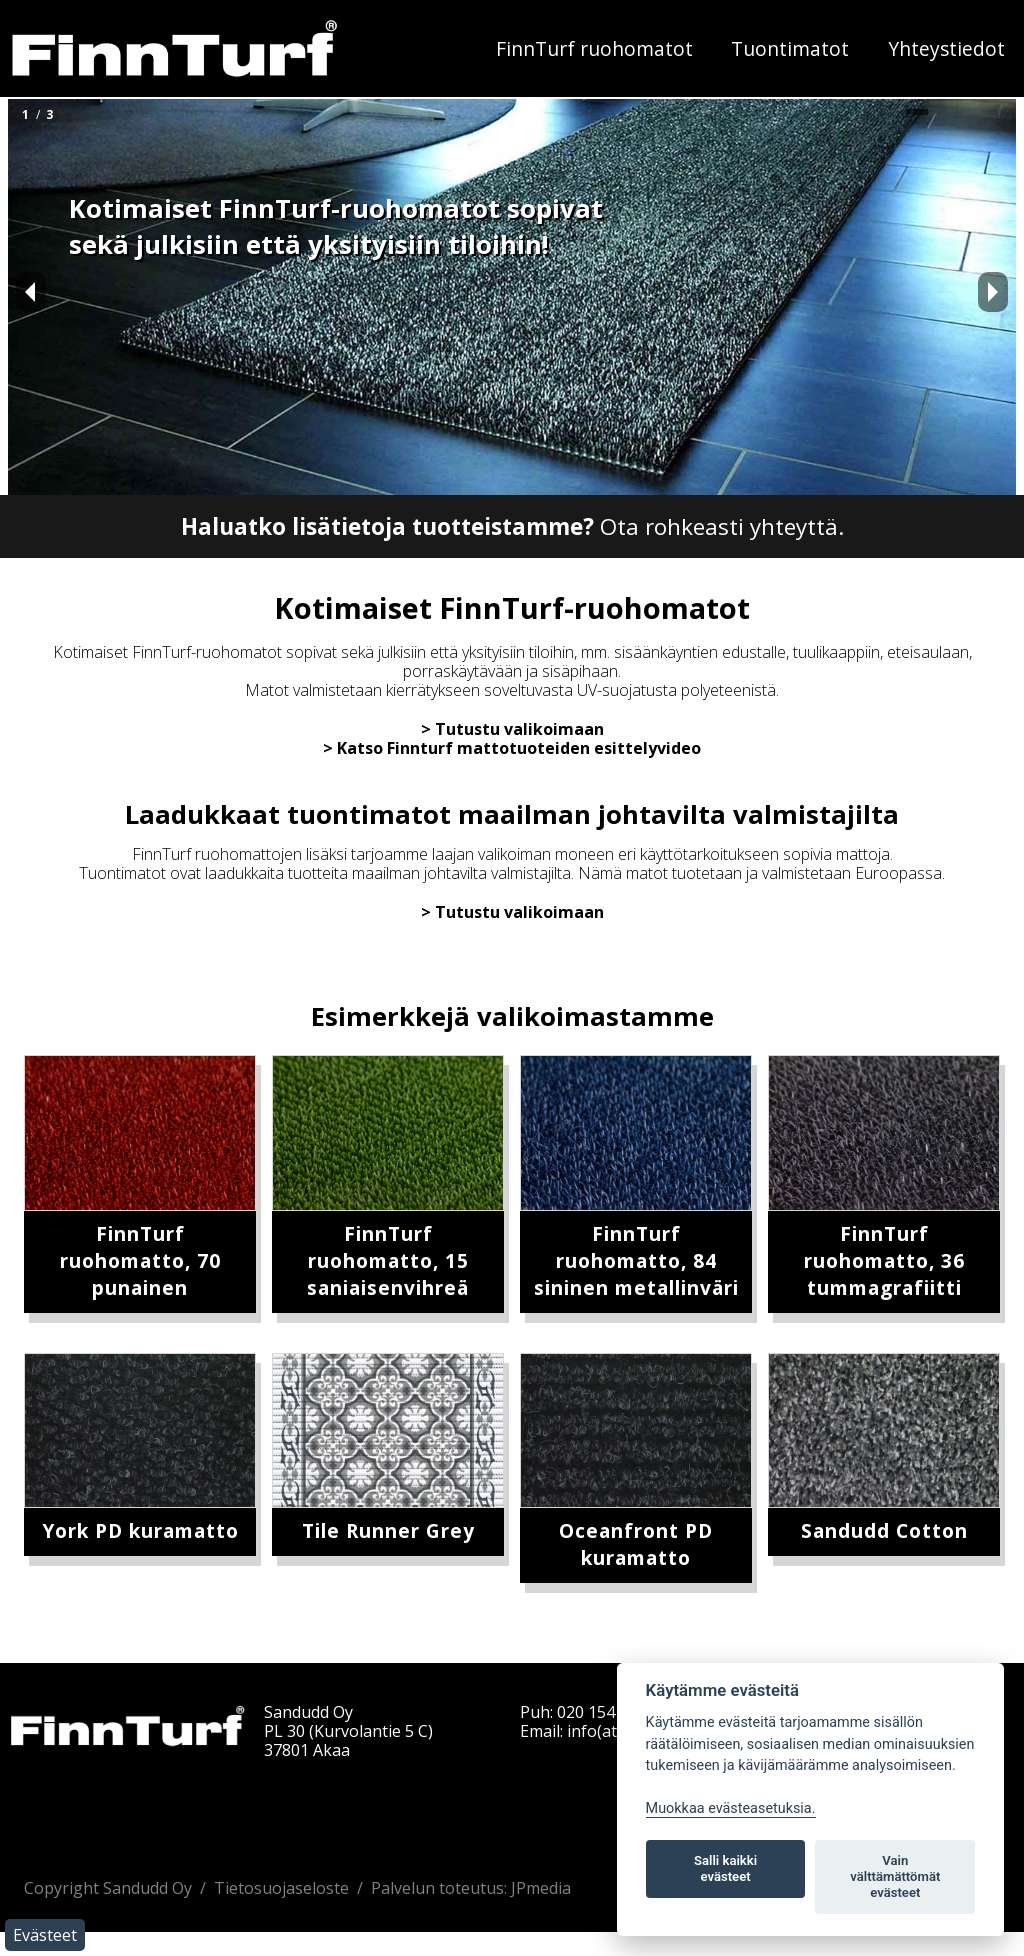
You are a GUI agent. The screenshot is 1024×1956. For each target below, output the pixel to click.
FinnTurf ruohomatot (594, 48)
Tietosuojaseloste (281, 1888)
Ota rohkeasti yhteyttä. (512, 526)
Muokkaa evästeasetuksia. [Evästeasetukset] (731, 1808)
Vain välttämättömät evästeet (895, 1876)
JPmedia (541, 1888)
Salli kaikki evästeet (725, 1868)
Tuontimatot (790, 48)
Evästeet (45, 1935)
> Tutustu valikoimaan (512, 729)
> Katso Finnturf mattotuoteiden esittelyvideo (512, 748)
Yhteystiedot (946, 48)
